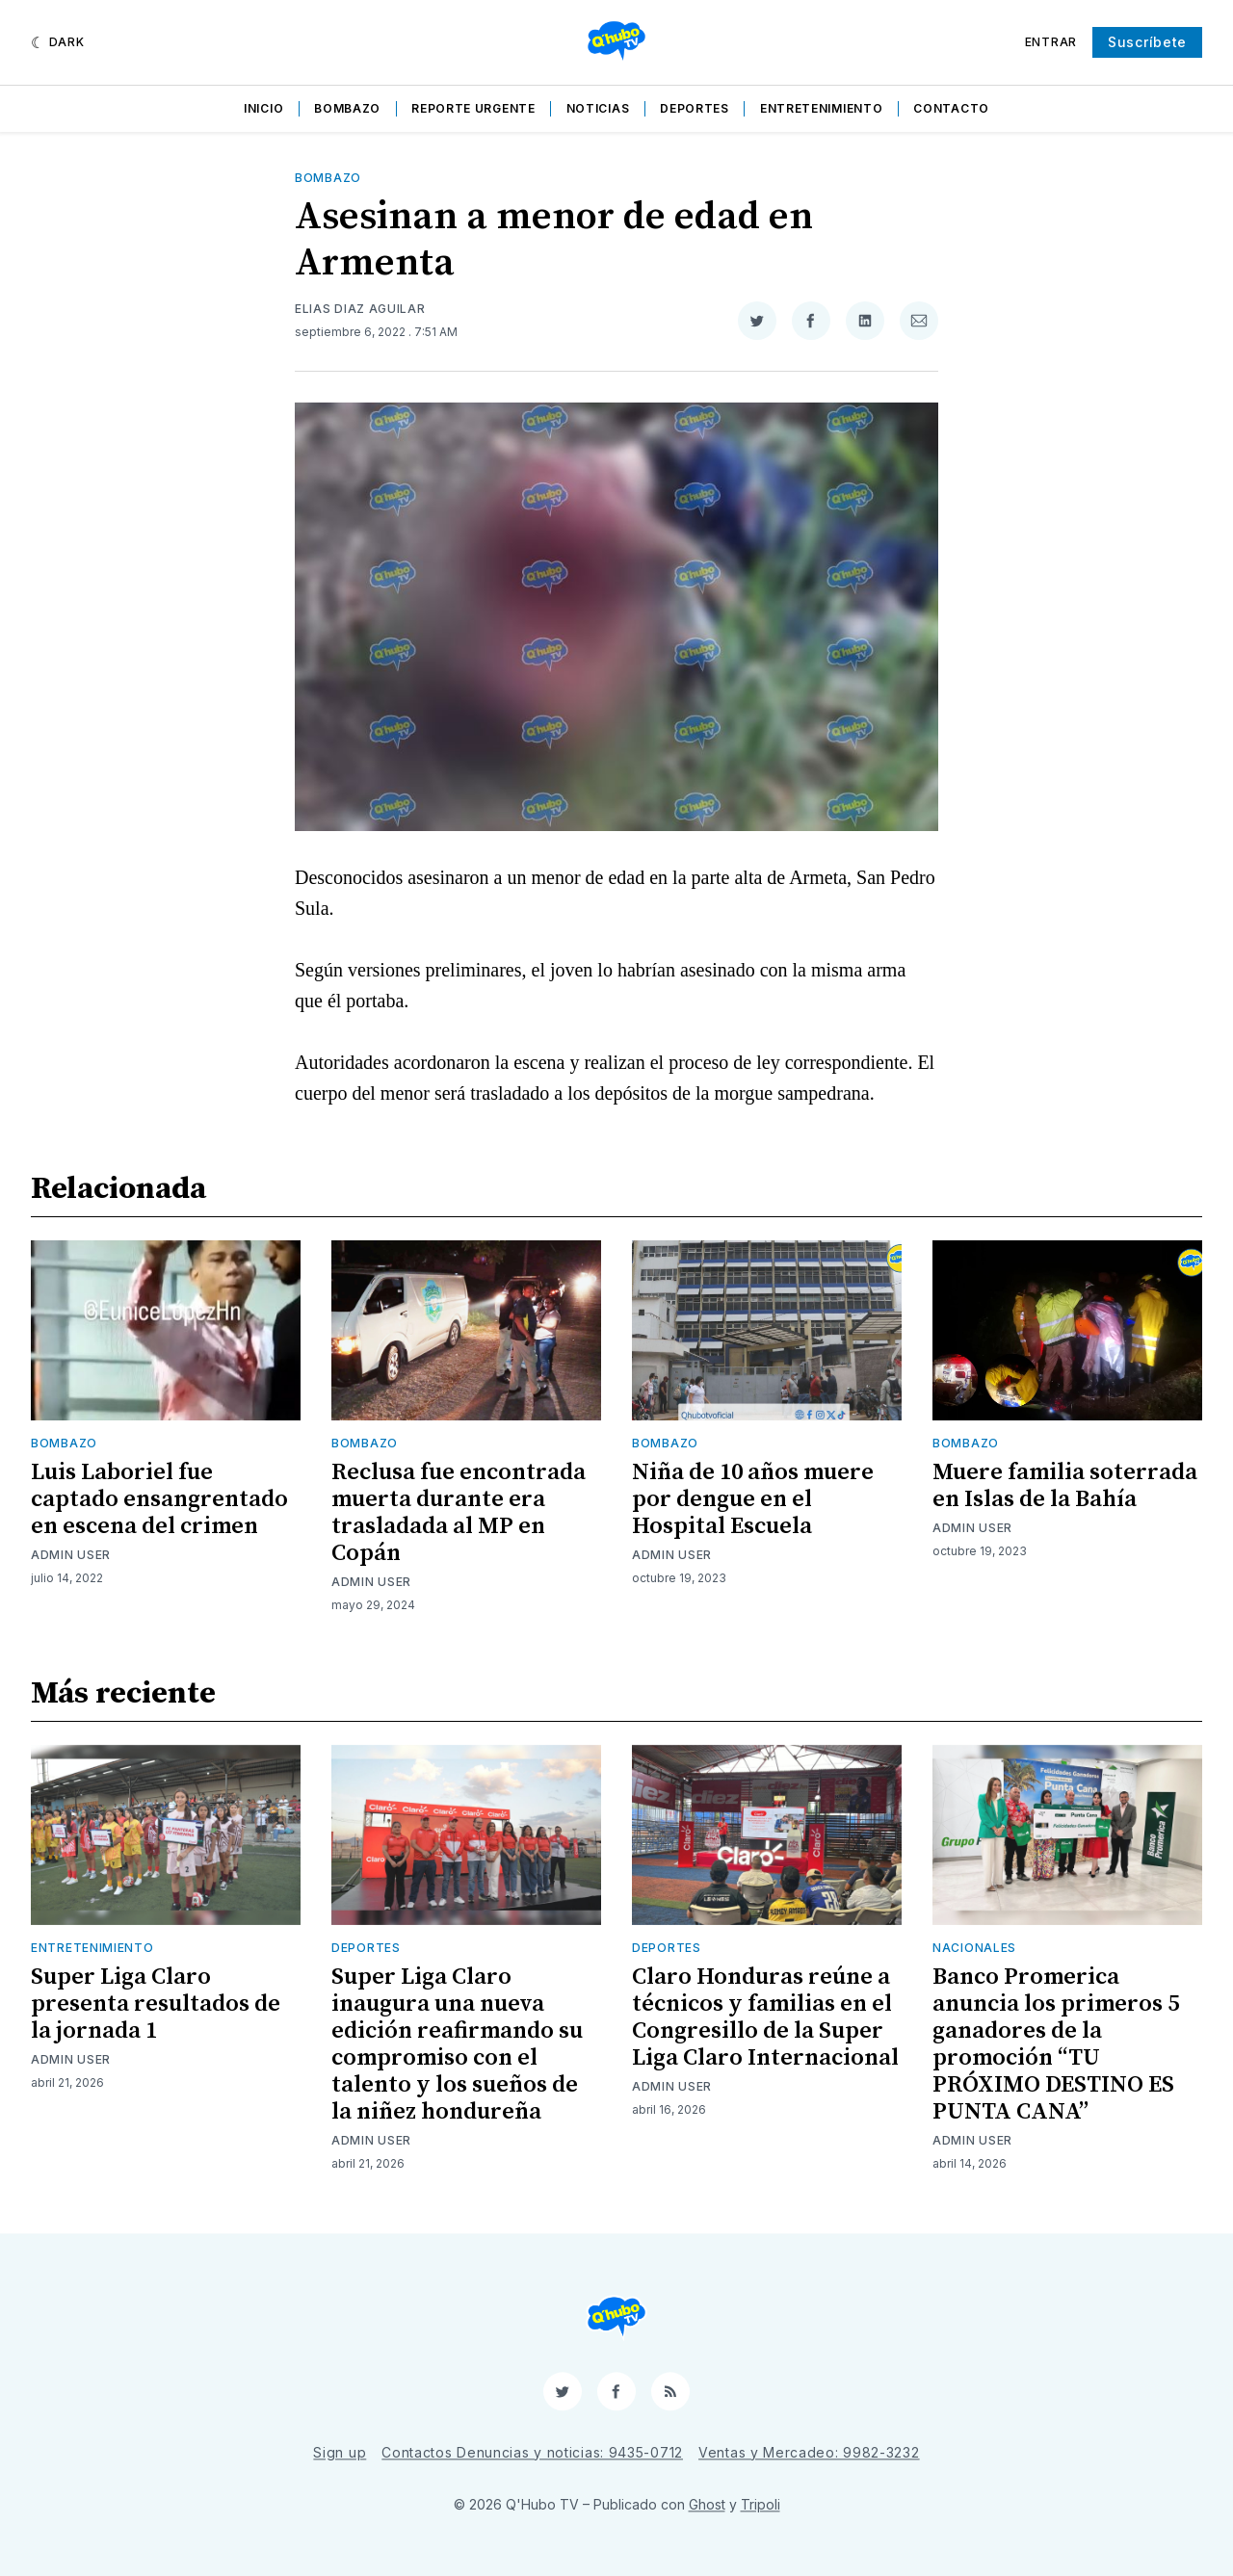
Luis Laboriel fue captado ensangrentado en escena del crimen (159, 1499)
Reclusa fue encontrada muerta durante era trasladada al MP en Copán (458, 1513)
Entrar (1051, 42)
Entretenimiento (821, 108)
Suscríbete (1147, 42)
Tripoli (760, 2504)
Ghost (707, 2504)
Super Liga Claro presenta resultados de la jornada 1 (155, 2004)
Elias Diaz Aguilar (360, 308)
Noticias (598, 108)
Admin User (71, 1555)
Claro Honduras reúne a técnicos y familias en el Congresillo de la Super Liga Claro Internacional (765, 2017)
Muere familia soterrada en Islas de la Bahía (1064, 1486)
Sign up (339, 2452)
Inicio (263, 108)
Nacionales (974, 1947)
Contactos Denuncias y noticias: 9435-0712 (532, 2452)
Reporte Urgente (473, 108)
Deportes (694, 108)
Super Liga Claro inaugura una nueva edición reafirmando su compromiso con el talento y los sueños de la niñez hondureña (457, 2044)
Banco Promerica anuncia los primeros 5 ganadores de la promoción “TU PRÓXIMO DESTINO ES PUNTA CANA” (1055, 2044)
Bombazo (347, 108)
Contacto (951, 108)
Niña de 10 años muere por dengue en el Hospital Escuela (753, 1499)
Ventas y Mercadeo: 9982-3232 (809, 2452)
